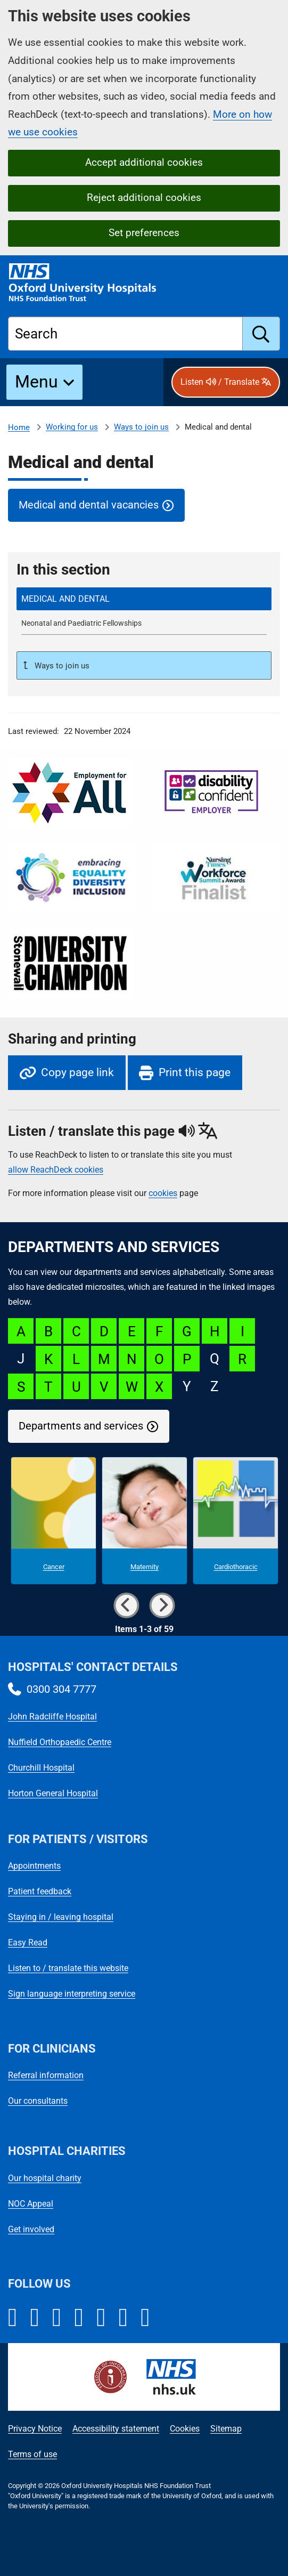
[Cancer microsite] (53, 1521)
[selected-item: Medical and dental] (144, 598)
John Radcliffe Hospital (52, 1716)
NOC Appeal (30, 2204)
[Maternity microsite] (144, 1521)
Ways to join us (141, 427)
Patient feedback (39, 1891)
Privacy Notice (35, 2429)
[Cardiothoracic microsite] (235, 1521)
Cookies (185, 2429)
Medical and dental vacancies (89, 505)
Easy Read (27, 1942)
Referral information (46, 2075)
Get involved (31, 2229)
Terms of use (32, 2454)
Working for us (72, 427)
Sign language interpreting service (71, 1994)
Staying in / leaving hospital (60, 1917)
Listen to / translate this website (68, 1968)
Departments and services (81, 1426)
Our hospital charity (44, 2178)
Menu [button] (36, 382)
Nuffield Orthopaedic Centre (59, 1742)
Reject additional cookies (144, 197)
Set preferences (144, 233)
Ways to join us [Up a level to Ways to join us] (60, 666)
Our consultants (38, 2101)
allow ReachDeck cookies (55, 1170)
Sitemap (226, 2429)
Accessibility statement (115, 2429)
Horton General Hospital (53, 1793)
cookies (163, 1193)
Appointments (34, 1866)
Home (19, 427)
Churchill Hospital (41, 1768)
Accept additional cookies (144, 162)
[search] (261, 334)
